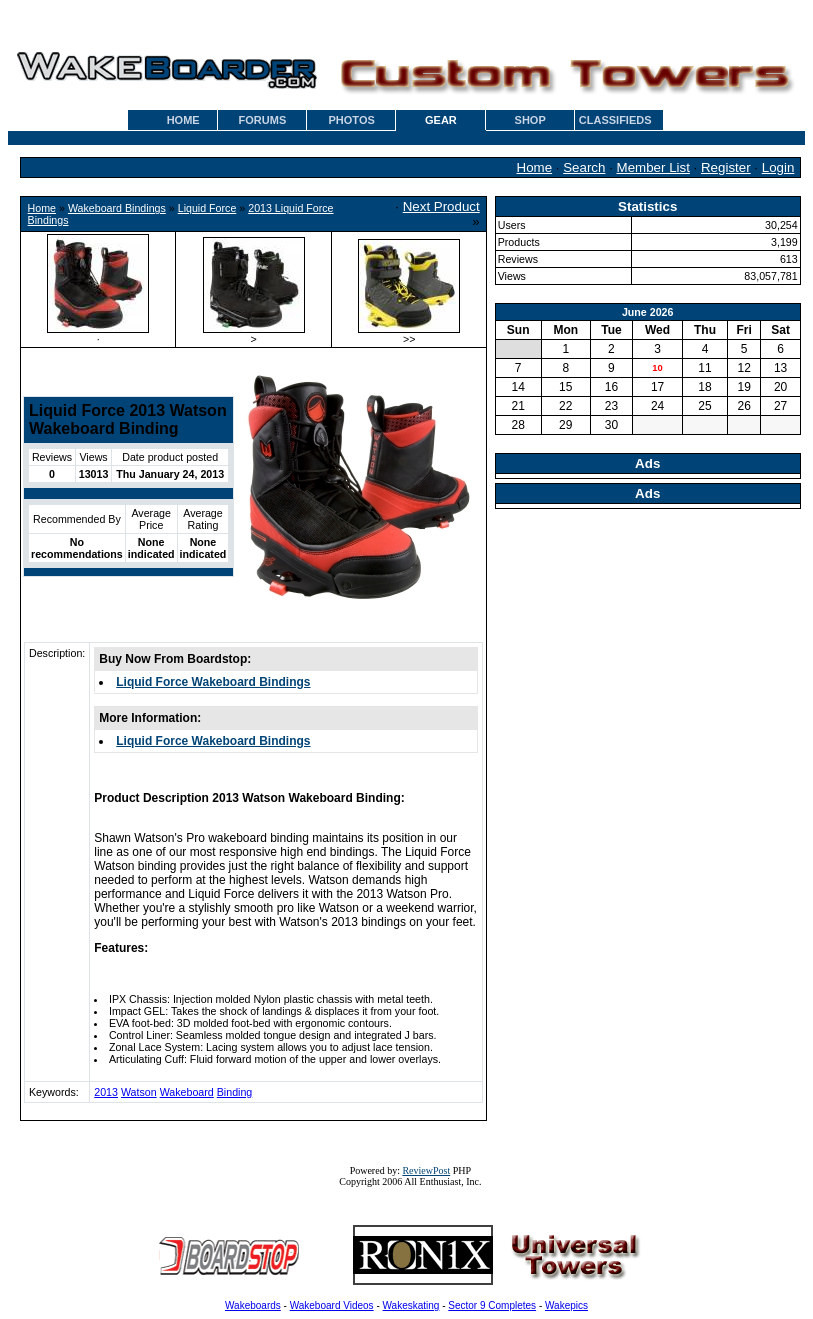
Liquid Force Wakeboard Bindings (213, 682)
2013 (106, 1092)
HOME (183, 120)
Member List (653, 167)
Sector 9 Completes (492, 1305)
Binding (235, 1092)
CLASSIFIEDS (615, 120)
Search (584, 167)
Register (726, 167)
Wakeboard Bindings (117, 208)
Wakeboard (187, 1092)
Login (778, 167)
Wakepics (566, 1305)
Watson (139, 1092)
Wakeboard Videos (332, 1305)
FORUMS (263, 120)
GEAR (441, 120)
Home (535, 167)
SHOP (530, 120)
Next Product (441, 206)
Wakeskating (411, 1305)
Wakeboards (253, 1305)
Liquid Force (207, 208)
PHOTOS (352, 120)
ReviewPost (426, 1170)
